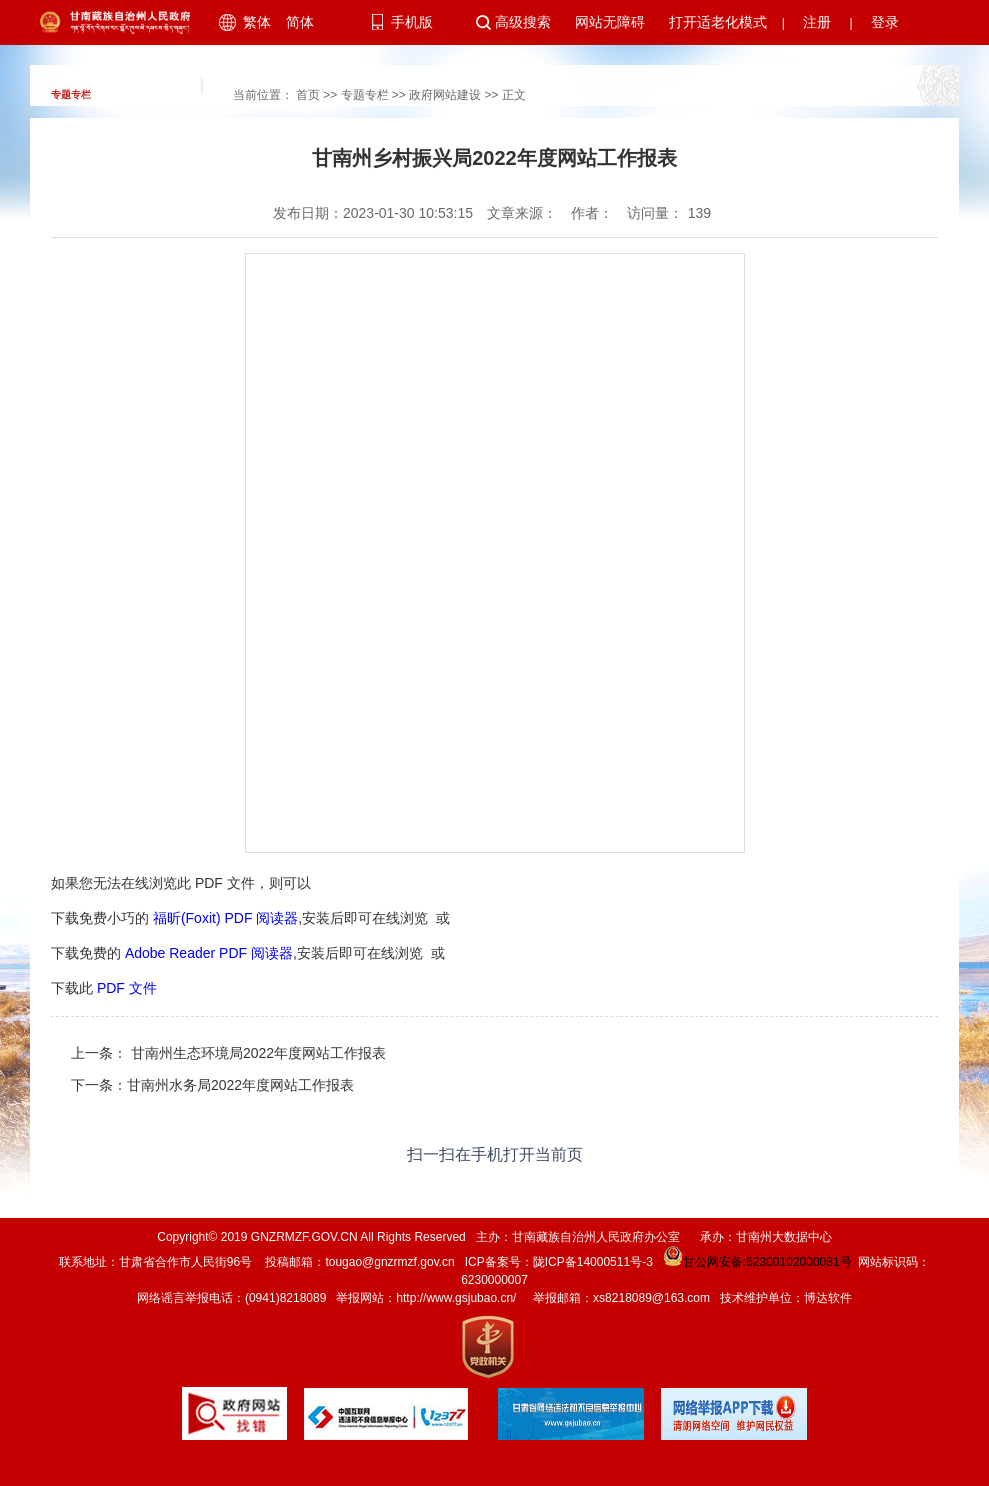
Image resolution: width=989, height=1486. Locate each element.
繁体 (257, 22)
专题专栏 (365, 95)
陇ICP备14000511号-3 (593, 1262)
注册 (817, 22)
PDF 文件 (127, 988)
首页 (308, 95)
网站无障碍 (610, 22)
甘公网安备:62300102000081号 (756, 1262)
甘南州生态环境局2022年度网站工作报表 (256, 1053)
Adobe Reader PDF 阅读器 (209, 953)
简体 (300, 22)
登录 (885, 22)
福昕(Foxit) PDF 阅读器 (225, 918)
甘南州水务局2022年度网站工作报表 (240, 1085)
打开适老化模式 (718, 22)
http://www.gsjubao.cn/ (456, 1298)
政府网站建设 (445, 95)
